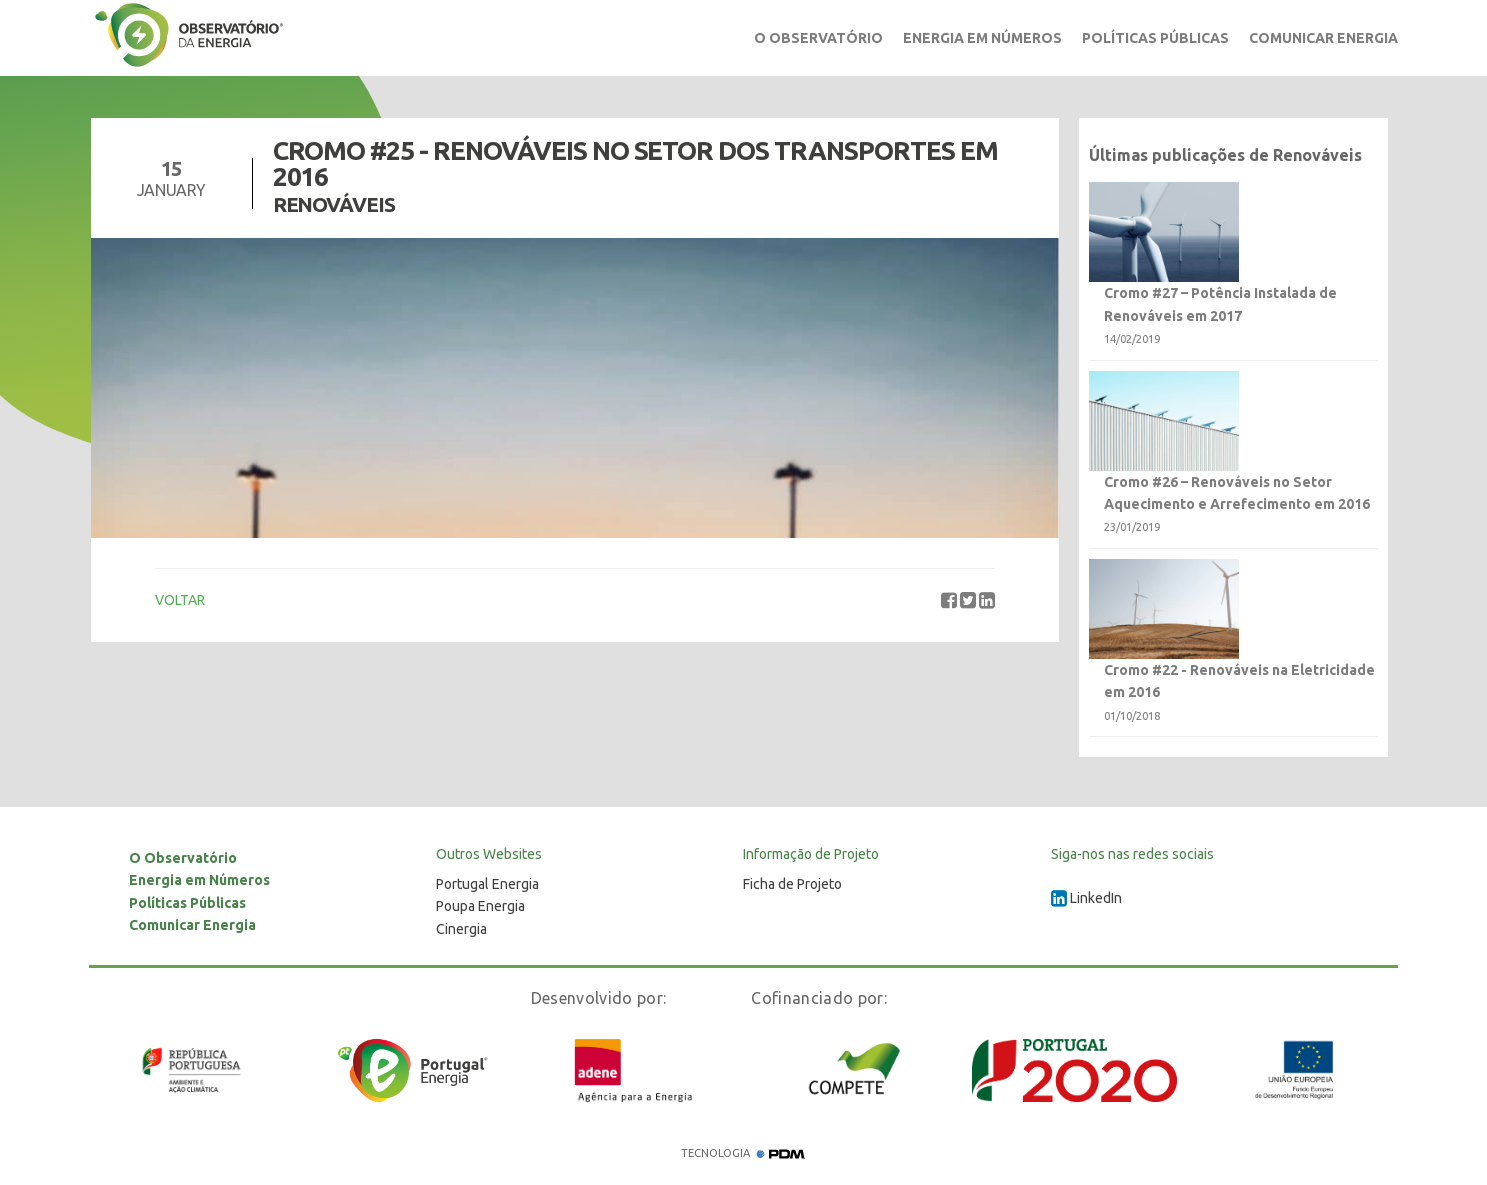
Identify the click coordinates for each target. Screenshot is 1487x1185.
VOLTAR (180, 600)
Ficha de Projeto (792, 884)
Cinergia (461, 929)
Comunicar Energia (1323, 38)
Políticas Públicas (1155, 38)
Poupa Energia (480, 906)
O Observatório (818, 38)
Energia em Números (982, 38)
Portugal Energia (487, 884)
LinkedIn (1086, 898)
